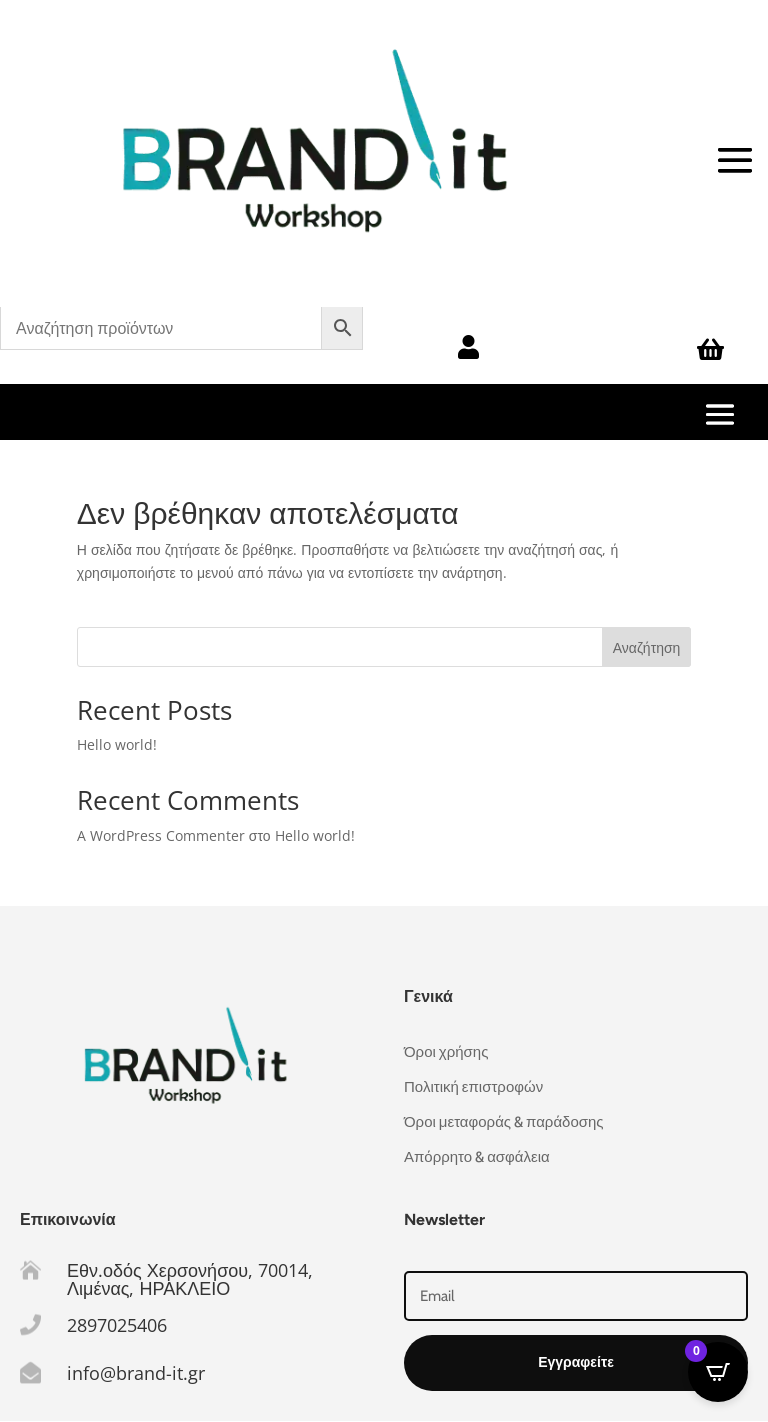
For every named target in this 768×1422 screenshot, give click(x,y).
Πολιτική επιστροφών (473, 1087)
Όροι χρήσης (446, 1052)
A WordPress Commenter (161, 835)
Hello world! (117, 744)
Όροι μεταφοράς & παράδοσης (504, 1122)
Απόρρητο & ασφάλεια (477, 1157)
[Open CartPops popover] (718, 1372)
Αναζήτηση (647, 647)
